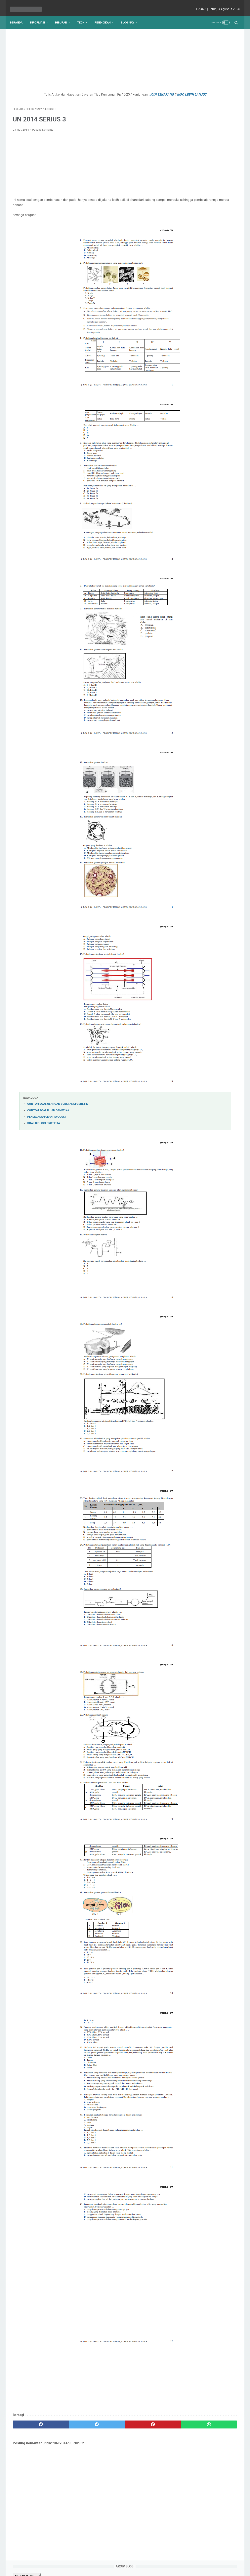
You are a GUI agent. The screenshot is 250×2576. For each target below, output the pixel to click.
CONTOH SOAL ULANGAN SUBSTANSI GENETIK (57, 1105)
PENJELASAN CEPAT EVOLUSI (46, 1117)
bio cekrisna (116, 2569)
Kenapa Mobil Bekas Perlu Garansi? (207, 202)
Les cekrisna (99, 2569)
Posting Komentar (43, 130)
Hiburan (64, 15)
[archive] (191, 40)
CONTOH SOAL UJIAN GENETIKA (48, 1111)
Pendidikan (105, 15)
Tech (83, 15)
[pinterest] (107, 2426)
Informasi (40, 15)
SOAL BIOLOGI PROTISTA (43, 1124)
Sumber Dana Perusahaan (199, 70)
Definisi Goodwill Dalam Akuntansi (205, 79)
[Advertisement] (88, 57)
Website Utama (125, 2561)
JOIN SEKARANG (131, 90)
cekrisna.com (150, 2569)
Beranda (19, 15)
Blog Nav (130, 15)
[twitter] (69, 2426)
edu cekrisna (133, 2569)
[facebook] (31, 2426)
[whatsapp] (144, 2426)
